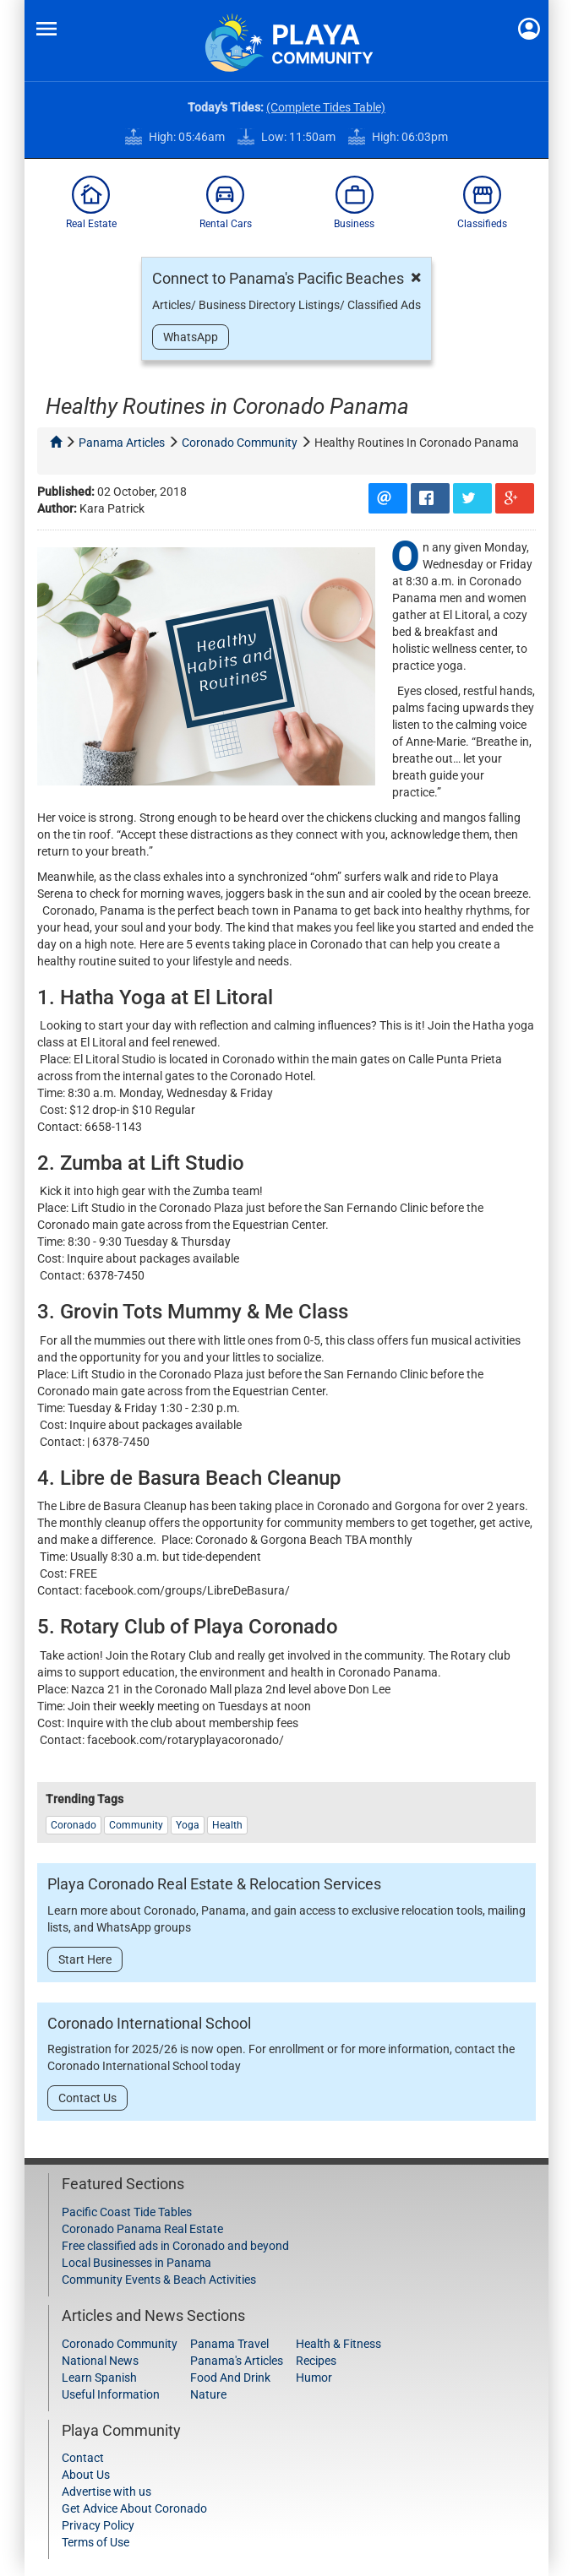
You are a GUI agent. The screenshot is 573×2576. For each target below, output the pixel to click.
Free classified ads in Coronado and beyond (175, 2246)
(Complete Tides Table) (325, 107)
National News (100, 2360)
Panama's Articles (236, 2360)
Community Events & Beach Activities (159, 2279)
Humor (314, 2377)
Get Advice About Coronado (134, 2508)
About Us (86, 2474)
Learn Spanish (99, 2377)
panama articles (122, 442)
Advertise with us (106, 2491)
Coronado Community (119, 2343)
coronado (73, 1825)
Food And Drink (230, 2377)
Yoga (187, 1825)
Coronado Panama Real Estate (142, 2229)
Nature (208, 2394)
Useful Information (111, 2394)
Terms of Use (95, 2542)
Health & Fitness (338, 2343)
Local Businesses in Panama (136, 2262)
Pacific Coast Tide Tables (127, 2212)
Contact (83, 2458)
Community (136, 1825)
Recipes (316, 2360)
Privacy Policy (98, 2525)
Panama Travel (229, 2343)
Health (227, 1825)
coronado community (239, 442)
